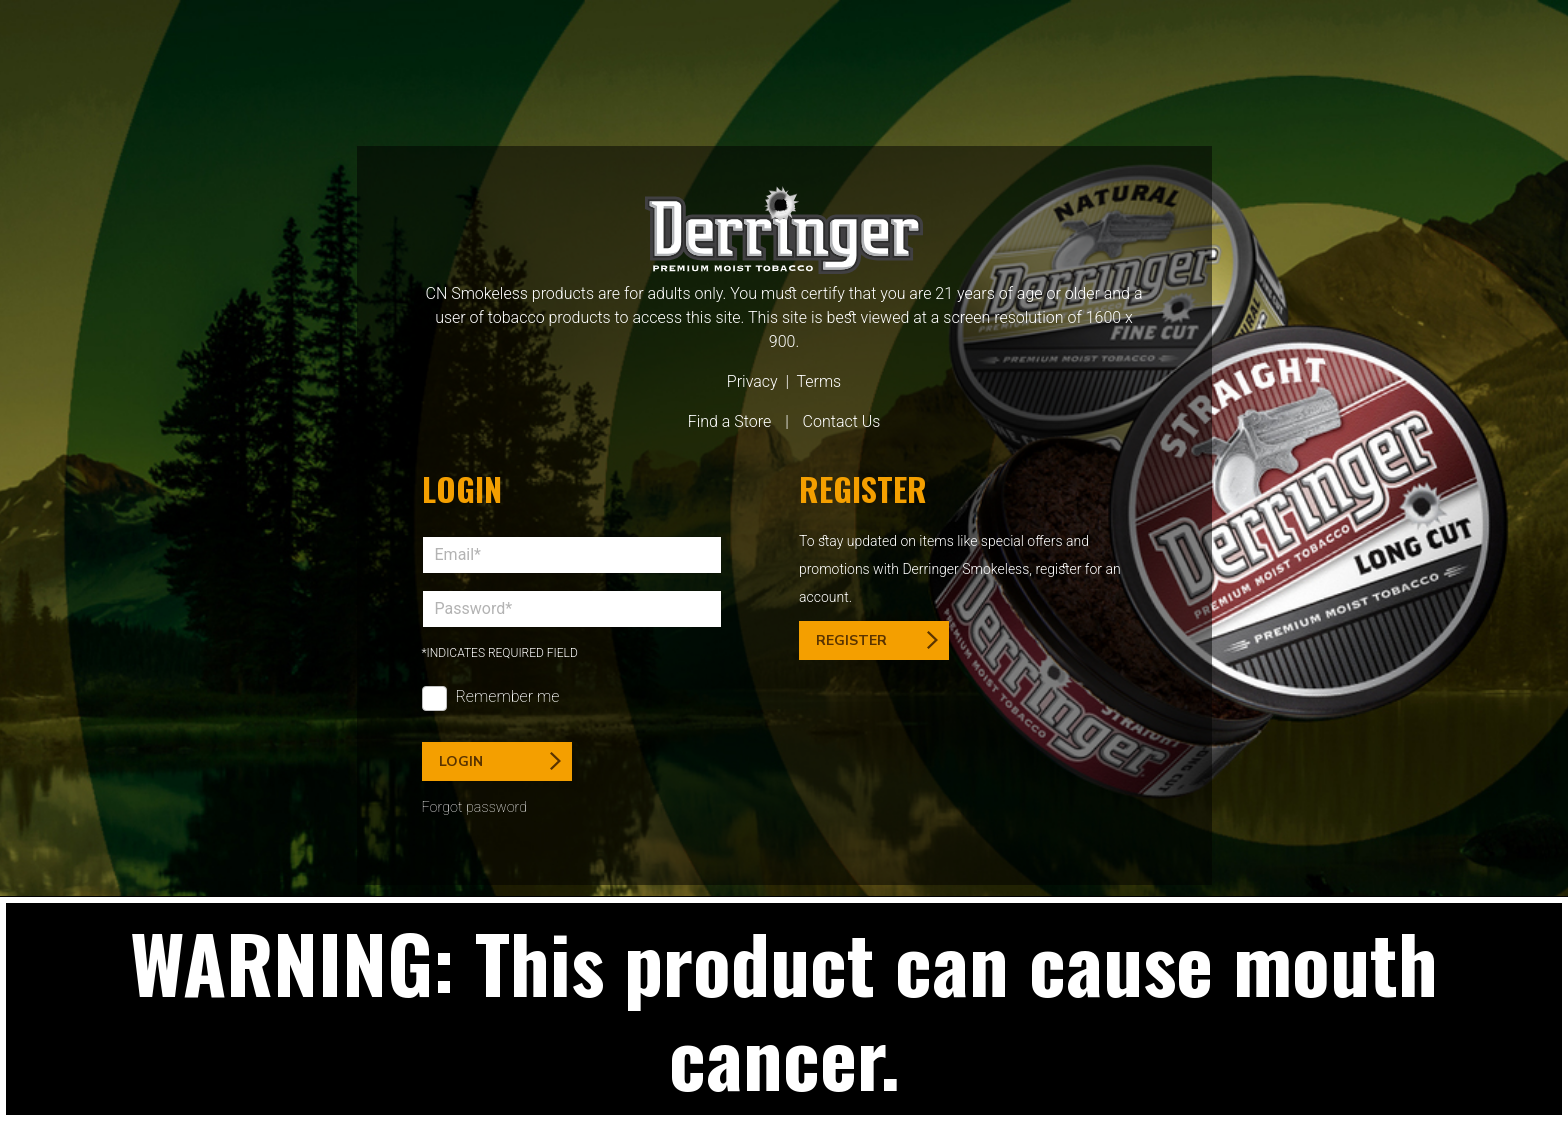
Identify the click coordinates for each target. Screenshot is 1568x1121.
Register (877, 640)
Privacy (752, 381)
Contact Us (842, 421)
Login (500, 761)
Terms (818, 381)
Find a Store (730, 421)
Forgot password (475, 807)
